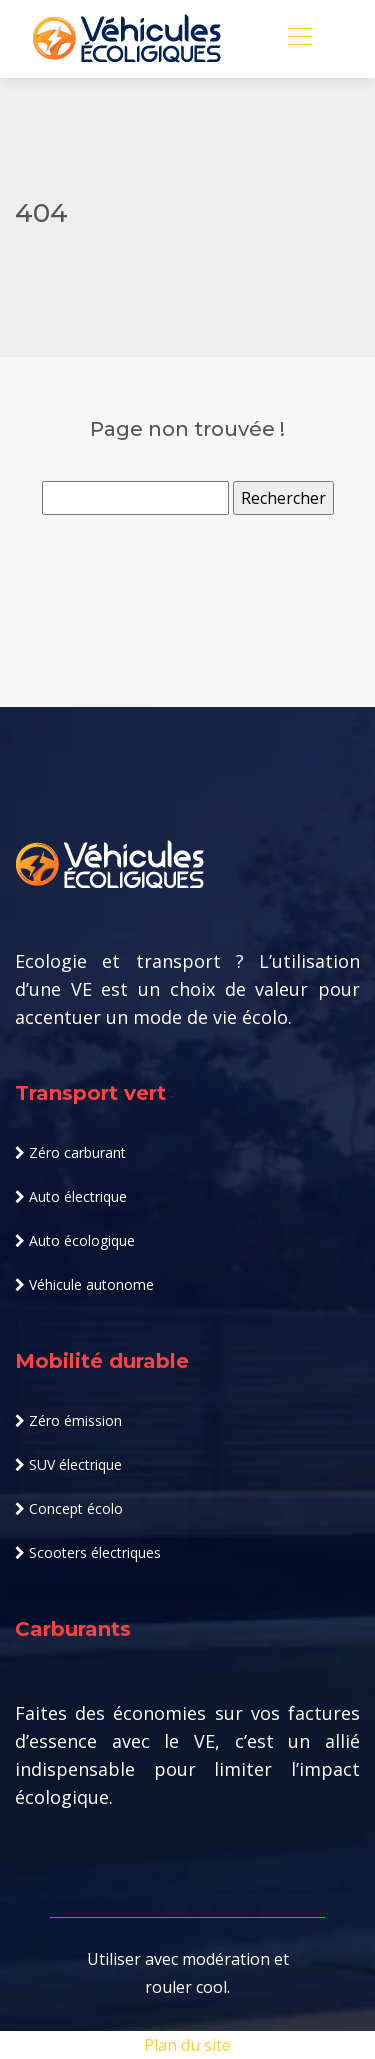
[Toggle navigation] (299, 39)
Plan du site (187, 2045)
